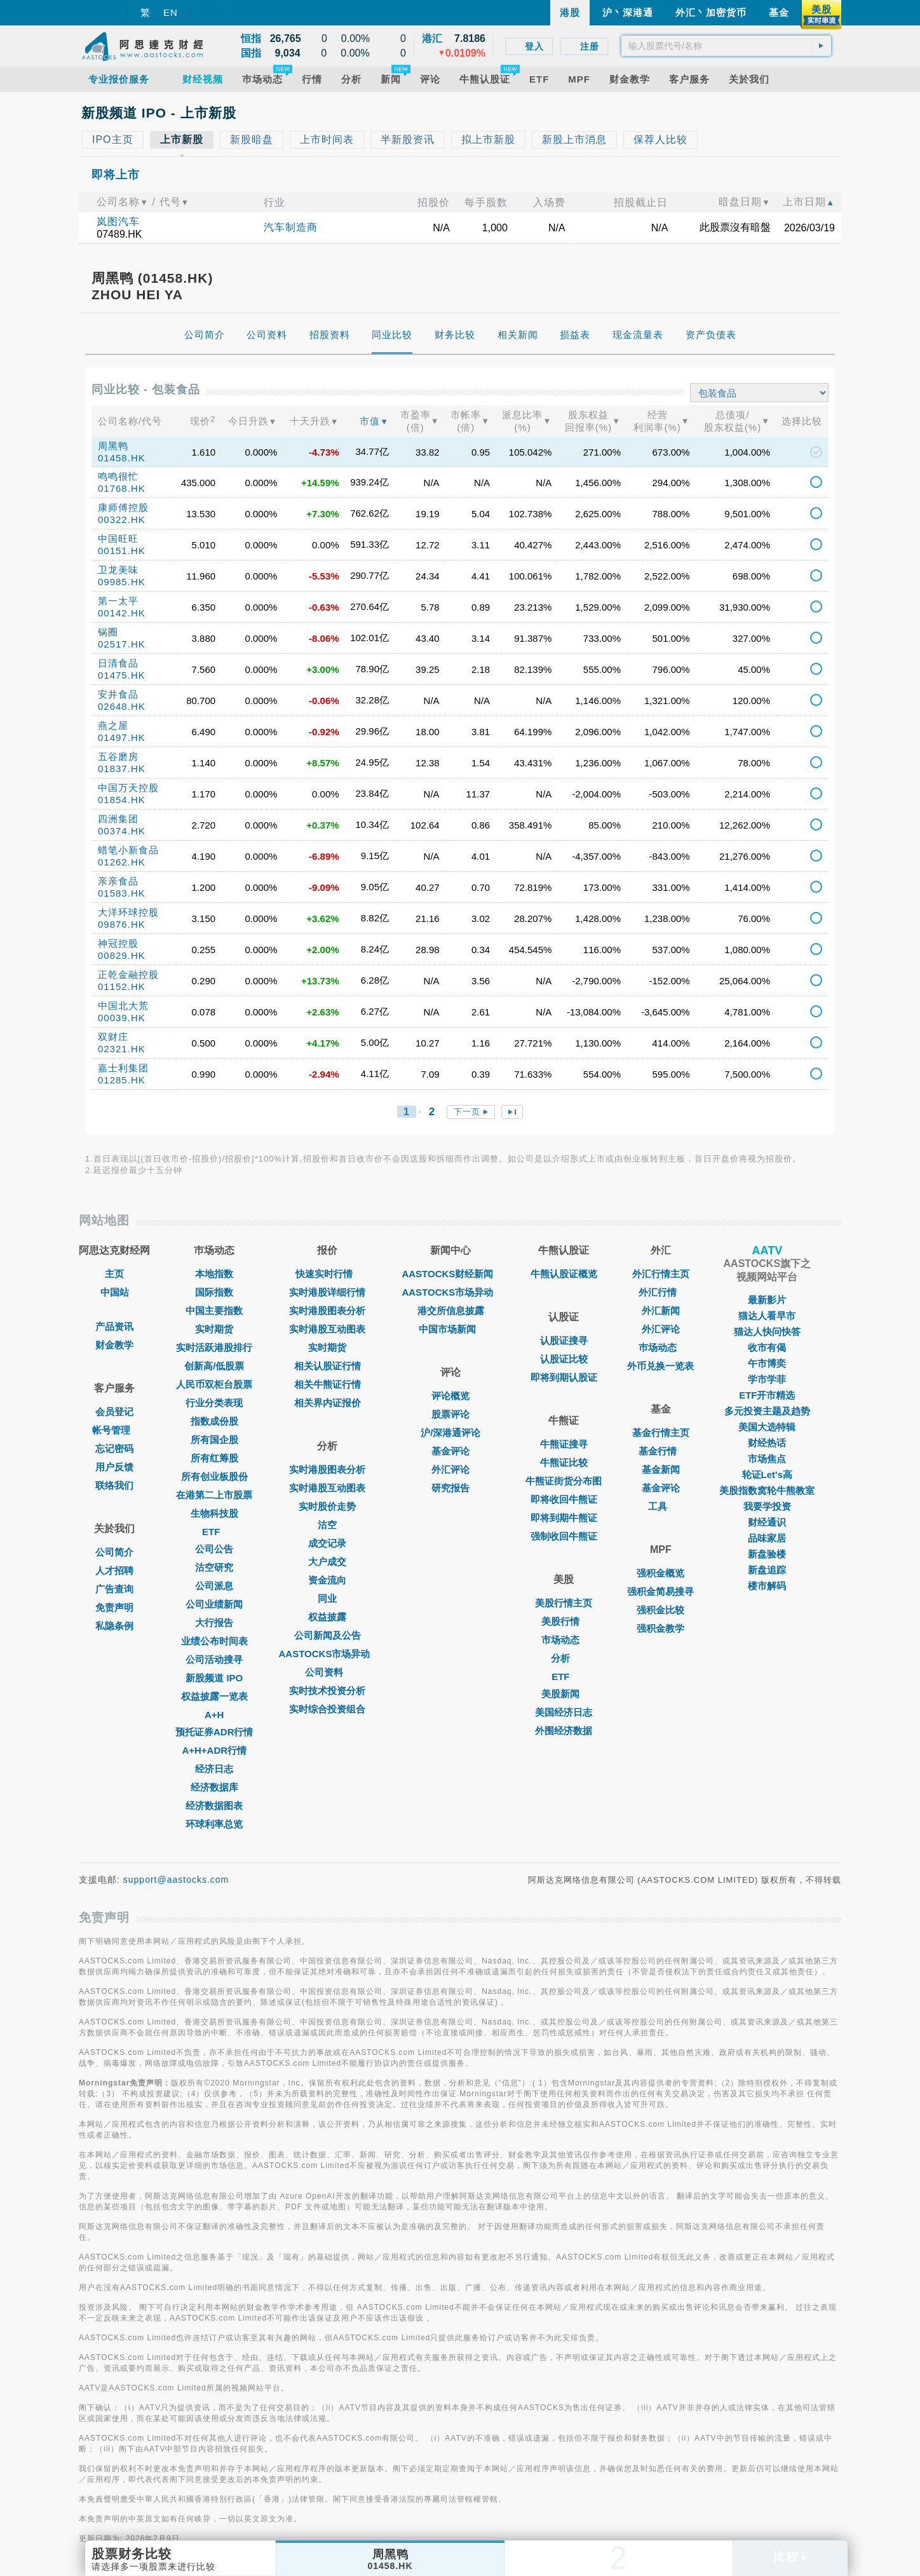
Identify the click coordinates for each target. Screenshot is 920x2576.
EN (170, 12)
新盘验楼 (767, 1554)
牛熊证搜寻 (564, 1444)
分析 (563, 1658)
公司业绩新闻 (214, 1604)
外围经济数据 (563, 1730)
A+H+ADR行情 (214, 1750)
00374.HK (121, 830)
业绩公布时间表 (214, 1641)
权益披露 (327, 1616)
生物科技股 (214, 1513)
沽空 (327, 1524)
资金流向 (327, 1580)
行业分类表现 (214, 1402)
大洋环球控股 (128, 912)
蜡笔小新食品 (128, 849)
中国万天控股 (128, 787)
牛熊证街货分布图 (563, 1480)
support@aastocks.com (176, 1879)
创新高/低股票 (214, 1365)
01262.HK (121, 862)
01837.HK (121, 768)
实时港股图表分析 (327, 1310)
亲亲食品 (118, 881)
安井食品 (118, 694)
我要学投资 (767, 1506)
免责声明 (114, 1607)
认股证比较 (564, 1358)
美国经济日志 (563, 1712)
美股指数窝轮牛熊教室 (767, 1490)
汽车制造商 (291, 227)
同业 (327, 1598)
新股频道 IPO (214, 1677)
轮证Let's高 (767, 1474)
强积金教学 (660, 1628)
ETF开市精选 (767, 1395)
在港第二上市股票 (214, 1494)
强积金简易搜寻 (660, 1591)
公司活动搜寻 (214, 1659)
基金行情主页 (660, 1432)
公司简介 (114, 1552)
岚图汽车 (118, 221)
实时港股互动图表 (327, 1329)
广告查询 (114, 1588)
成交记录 (327, 1543)
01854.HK (121, 799)
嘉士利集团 (123, 1067)
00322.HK (121, 519)
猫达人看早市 (766, 1315)
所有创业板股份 (214, 1476)
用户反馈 (114, 1466)
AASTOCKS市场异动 (328, 1653)
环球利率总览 (214, 1824)
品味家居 (767, 1538)
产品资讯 (114, 1326)
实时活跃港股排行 (214, 1347)
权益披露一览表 (214, 1696)
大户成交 (327, 1561)
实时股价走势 (327, 1506)
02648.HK (121, 706)
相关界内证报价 (327, 1402)
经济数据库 (214, 1787)
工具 (660, 1506)
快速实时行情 (327, 1273)
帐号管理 (114, 1430)
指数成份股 (214, 1421)
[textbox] (726, 46)
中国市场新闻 (450, 1329)
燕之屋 (113, 725)
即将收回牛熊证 (564, 1499)
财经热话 (767, 1442)
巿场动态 (661, 1347)
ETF (214, 1531)
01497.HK (121, 737)
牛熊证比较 (564, 1462)
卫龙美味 (118, 569)
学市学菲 (767, 1379)
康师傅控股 (123, 507)
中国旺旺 (118, 538)
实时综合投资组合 (327, 1709)
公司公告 (214, 1548)
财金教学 (114, 1344)
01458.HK (121, 457)
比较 (790, 2556)
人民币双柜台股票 (214, 1384)
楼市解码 (767, 1585)
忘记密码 (114, 1448)
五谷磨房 (118, 756)
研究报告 (450, 1487)
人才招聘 (114, 1570)
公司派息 (214, 1585)
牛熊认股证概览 (564, 1273)
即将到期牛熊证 (564, 1517)
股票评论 (450, 1414)
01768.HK (121, 488)
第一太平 (118, 600)
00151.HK (121, 550)
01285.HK (121, 1079)
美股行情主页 (563, 1602)
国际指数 (214, 1292)
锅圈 (108, 632)
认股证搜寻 (564, 1340)
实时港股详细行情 (327, 1292)
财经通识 (767, 1522)
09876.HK (121, 924)
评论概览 (450, 1395)
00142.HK (121, 612)
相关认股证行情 (327, 1365)
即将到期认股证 (564, 1377)
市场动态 (563, 1639)
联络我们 (114, 1485)
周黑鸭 (113, 445)
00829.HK (121, 955)
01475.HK (121, 675)
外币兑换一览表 (660, 1365)
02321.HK (121, 1048)
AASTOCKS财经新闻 (450, 1273)
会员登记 (114, 1411)
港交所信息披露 (450, 1310)
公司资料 (327, 1672)
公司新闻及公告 (327, 1635)
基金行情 (661, 1451)
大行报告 (214, 1622)
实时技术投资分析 (327, 1690)
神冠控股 (118, 943)
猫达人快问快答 (767, 1331)
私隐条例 (114, 1625)
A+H (214, 1714)
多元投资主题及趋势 (767, 1411)
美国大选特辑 (766, 1426)
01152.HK (121, 986)
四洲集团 (118, 818)
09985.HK (121, 581)
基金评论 (450, 1451)
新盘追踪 (767, 1569)
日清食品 (118, 663)
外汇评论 (450, 1469)
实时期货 (214, 1329)
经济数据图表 (214, 1805)
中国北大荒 (123, 1005)
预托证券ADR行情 (214, 1731)
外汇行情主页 (660, 1273)
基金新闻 (661, 1469)
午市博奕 (767, 1363)
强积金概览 (660, 1573)
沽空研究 (214, 1567)
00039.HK (121, 1017)
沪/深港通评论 (450, 1432)
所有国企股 (214, 1439)
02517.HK (121, 644)
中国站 (114, 1292)
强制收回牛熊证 (564, 1536)
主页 (114, 1273)
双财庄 (113, 1036)
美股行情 (563, 1621)
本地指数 (214, 1273)
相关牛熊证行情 (327, 1384)
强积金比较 (660, 1609)
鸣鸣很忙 (118, 476)
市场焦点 (767, 1458)
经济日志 (214, 1768)
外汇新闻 (661, 1310)
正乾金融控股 (128, 974)
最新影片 (767, 1299)
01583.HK (121, 893)
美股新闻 (563, 1693)
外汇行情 (661, 1292)
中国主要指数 (214, 1310)
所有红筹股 (214, 1458)
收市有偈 (767, 1347)
